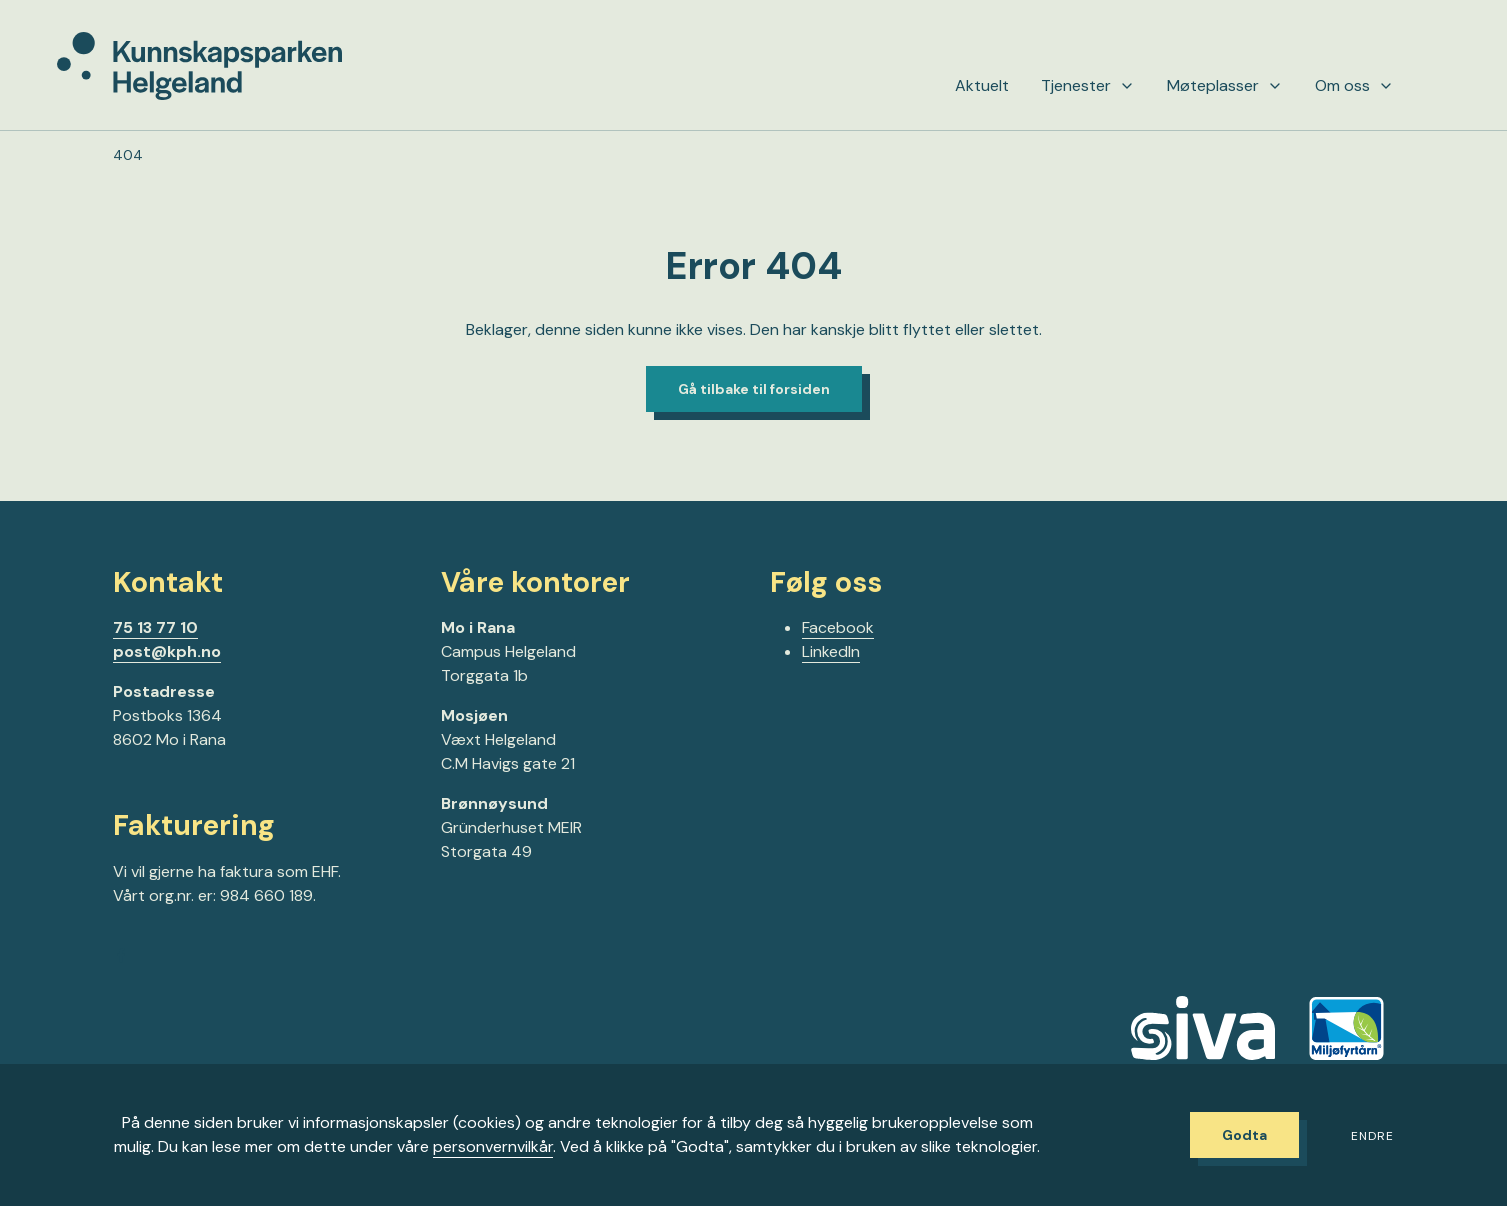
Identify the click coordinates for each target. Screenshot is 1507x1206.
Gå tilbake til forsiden (754, 389)
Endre (1372, 1136)
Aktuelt (982, 86)
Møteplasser (1225, 86)
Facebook (838, 627)
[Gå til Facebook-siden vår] (121, 959)
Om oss (1354, 86)
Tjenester (1088, 86)
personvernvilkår (493, 1146)
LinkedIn (831, 651)
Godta (1244, 1135)
